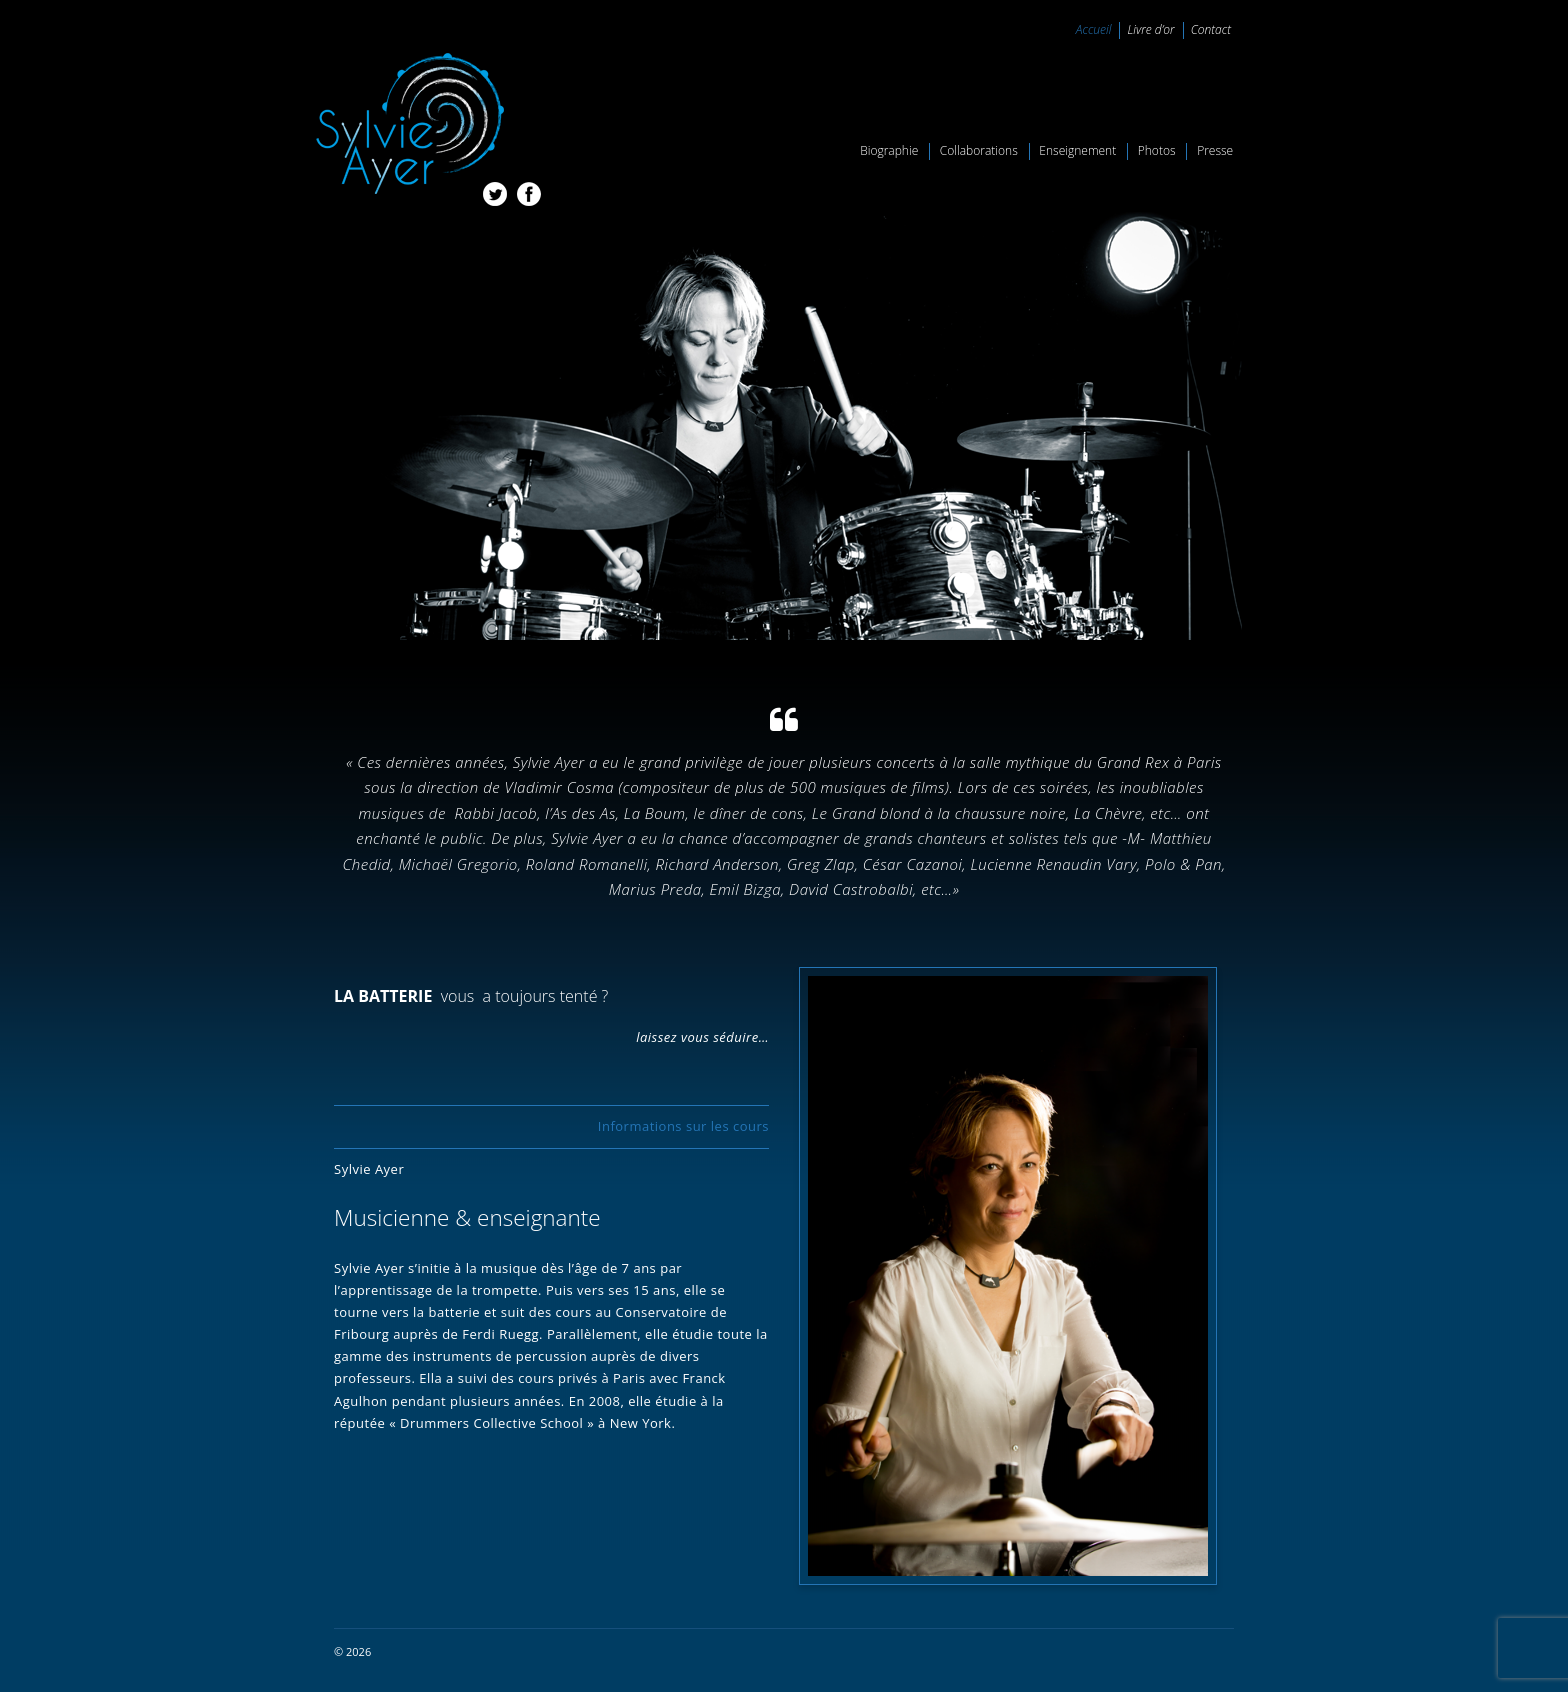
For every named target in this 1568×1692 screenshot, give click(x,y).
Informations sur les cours (683, 1126)
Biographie (889, 150)
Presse (1215, 150)
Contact (1211, 29)
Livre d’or (1150, 29)
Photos (1157, 150)
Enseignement (1077, 150)
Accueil (1094, 29)
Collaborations (979, 150)
